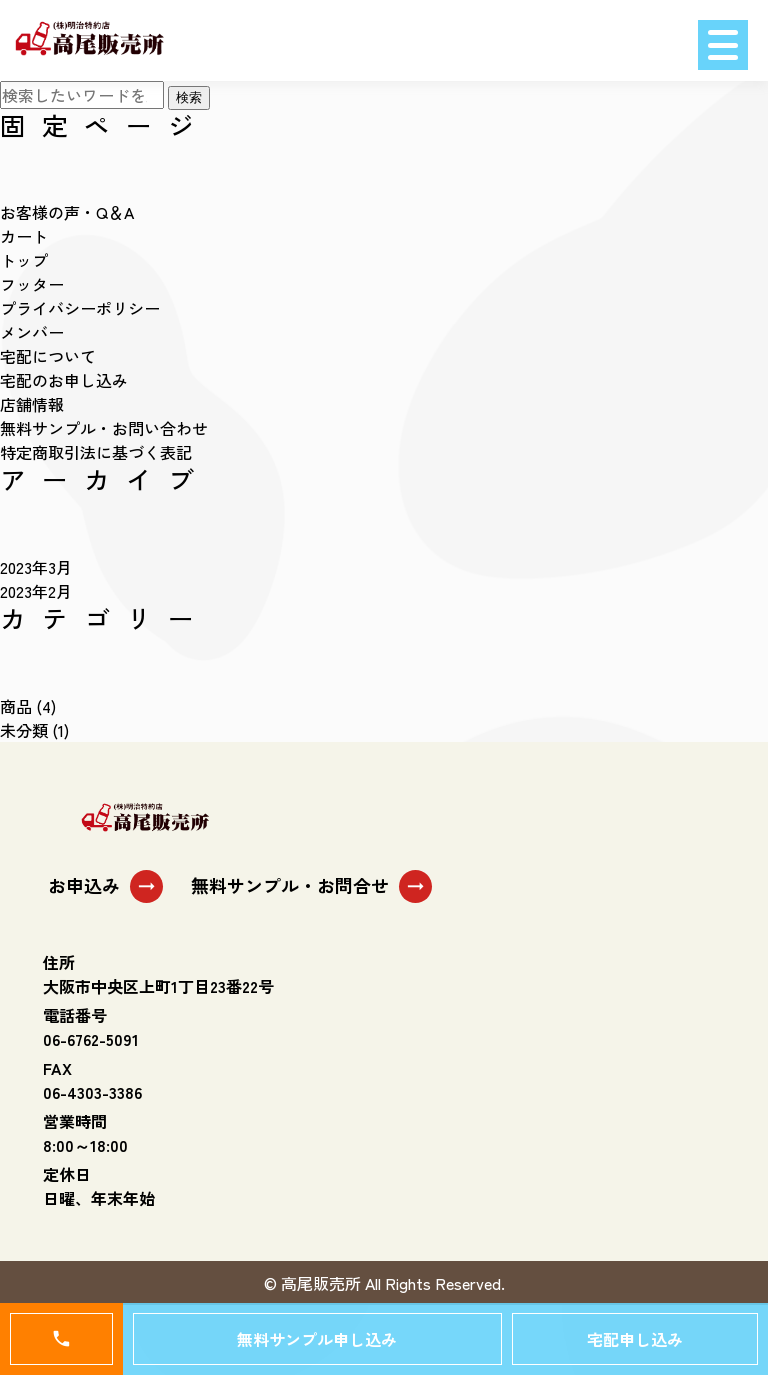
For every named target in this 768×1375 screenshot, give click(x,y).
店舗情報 (32, 404)
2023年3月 (36, 567)
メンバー (32, 332)
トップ (24, 260)
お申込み (105, 886)
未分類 (24, 730)
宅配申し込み (635, 1339)
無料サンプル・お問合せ (311, 886)
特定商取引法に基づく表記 (96, 452)
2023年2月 (36, 591)
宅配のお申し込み (64, 380)
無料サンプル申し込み (317, 1339)
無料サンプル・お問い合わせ (104, 428)
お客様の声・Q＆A (67, 212)
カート (24, 236)
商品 (16, 706)
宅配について (48, 356)
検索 (189, 97)
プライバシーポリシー (80, 308)
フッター (32, 284)
